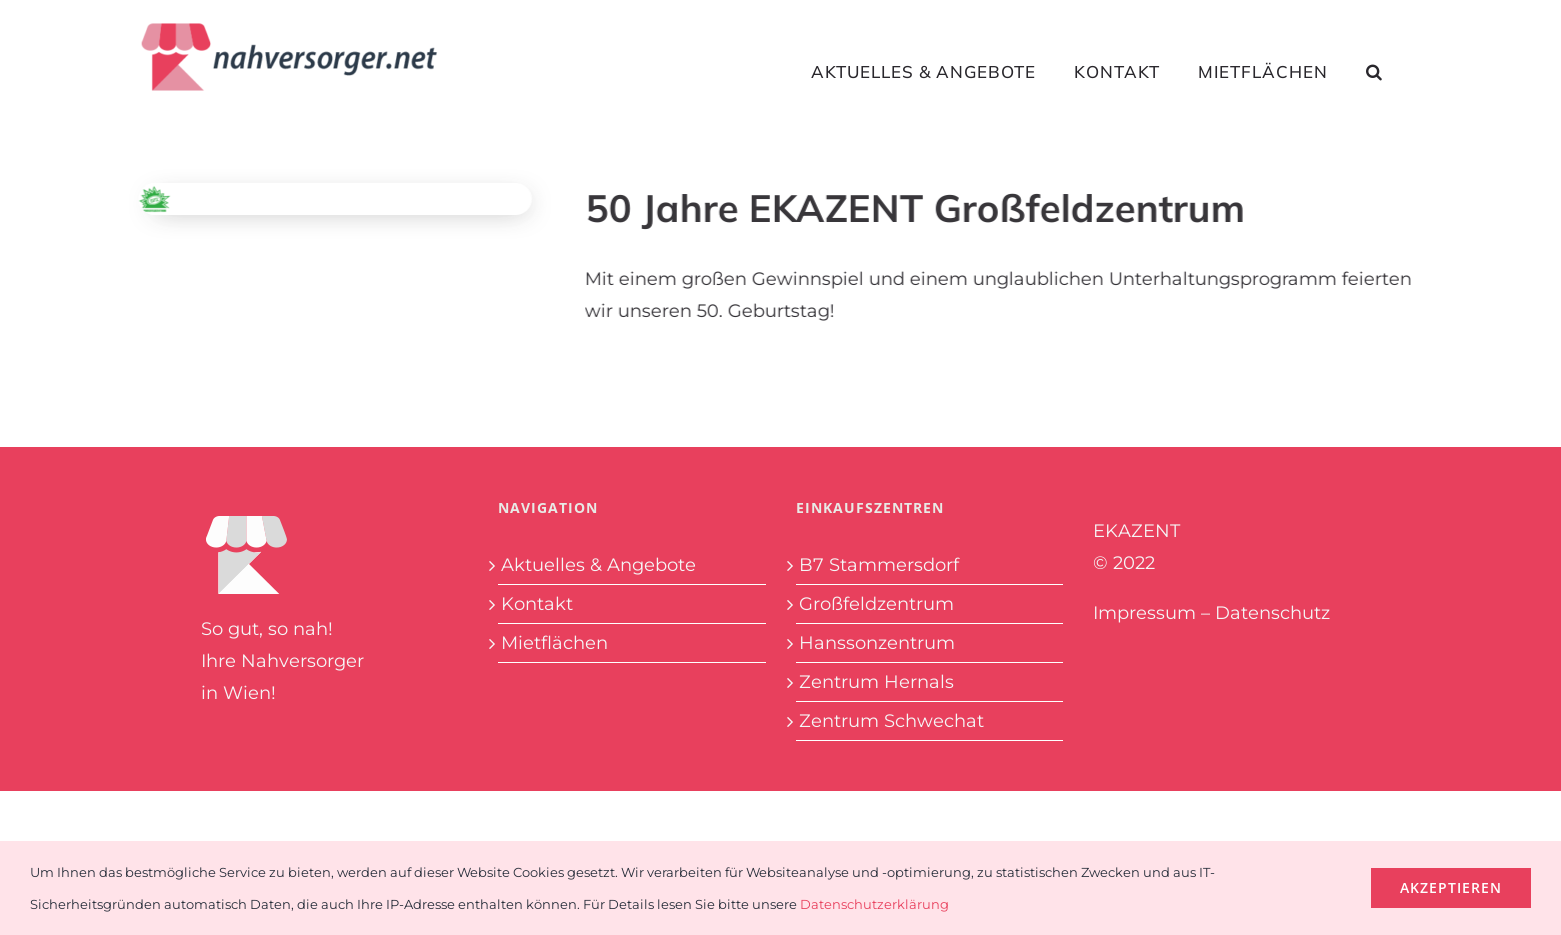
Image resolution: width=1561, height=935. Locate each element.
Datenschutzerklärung (874, 904)
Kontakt (537, 604)
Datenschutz (1272, 613)
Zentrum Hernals (876, 682)
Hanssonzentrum (877, 643)
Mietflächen (554, 643)
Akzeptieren (1451, 887)
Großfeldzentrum (876, 604)
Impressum (1144, 613)
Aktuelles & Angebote (598, 565)
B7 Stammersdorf (879, 565)
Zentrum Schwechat (891, 721)
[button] (1374, 71)
